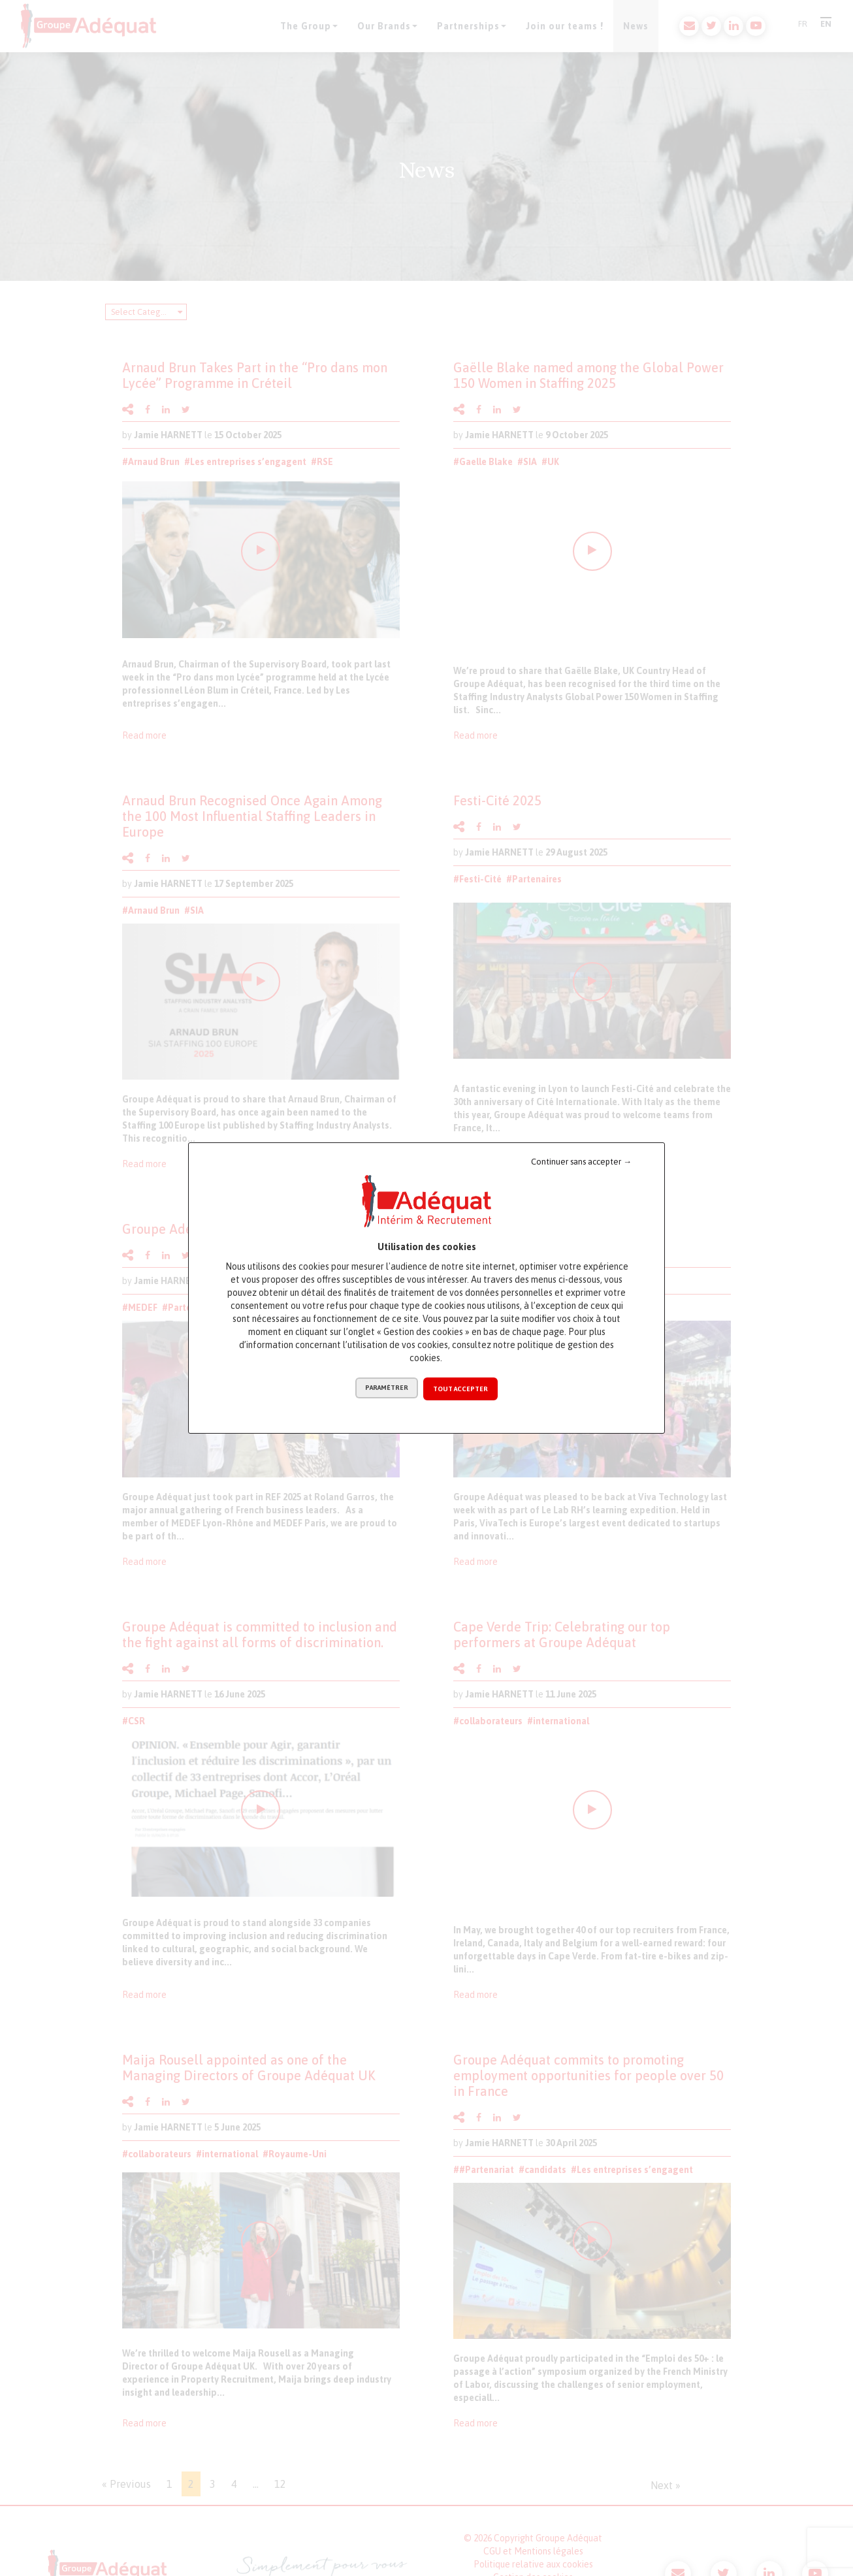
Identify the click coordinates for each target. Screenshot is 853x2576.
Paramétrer (386, 1389)
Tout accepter (461, 1389)
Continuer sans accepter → (581, 1162)
